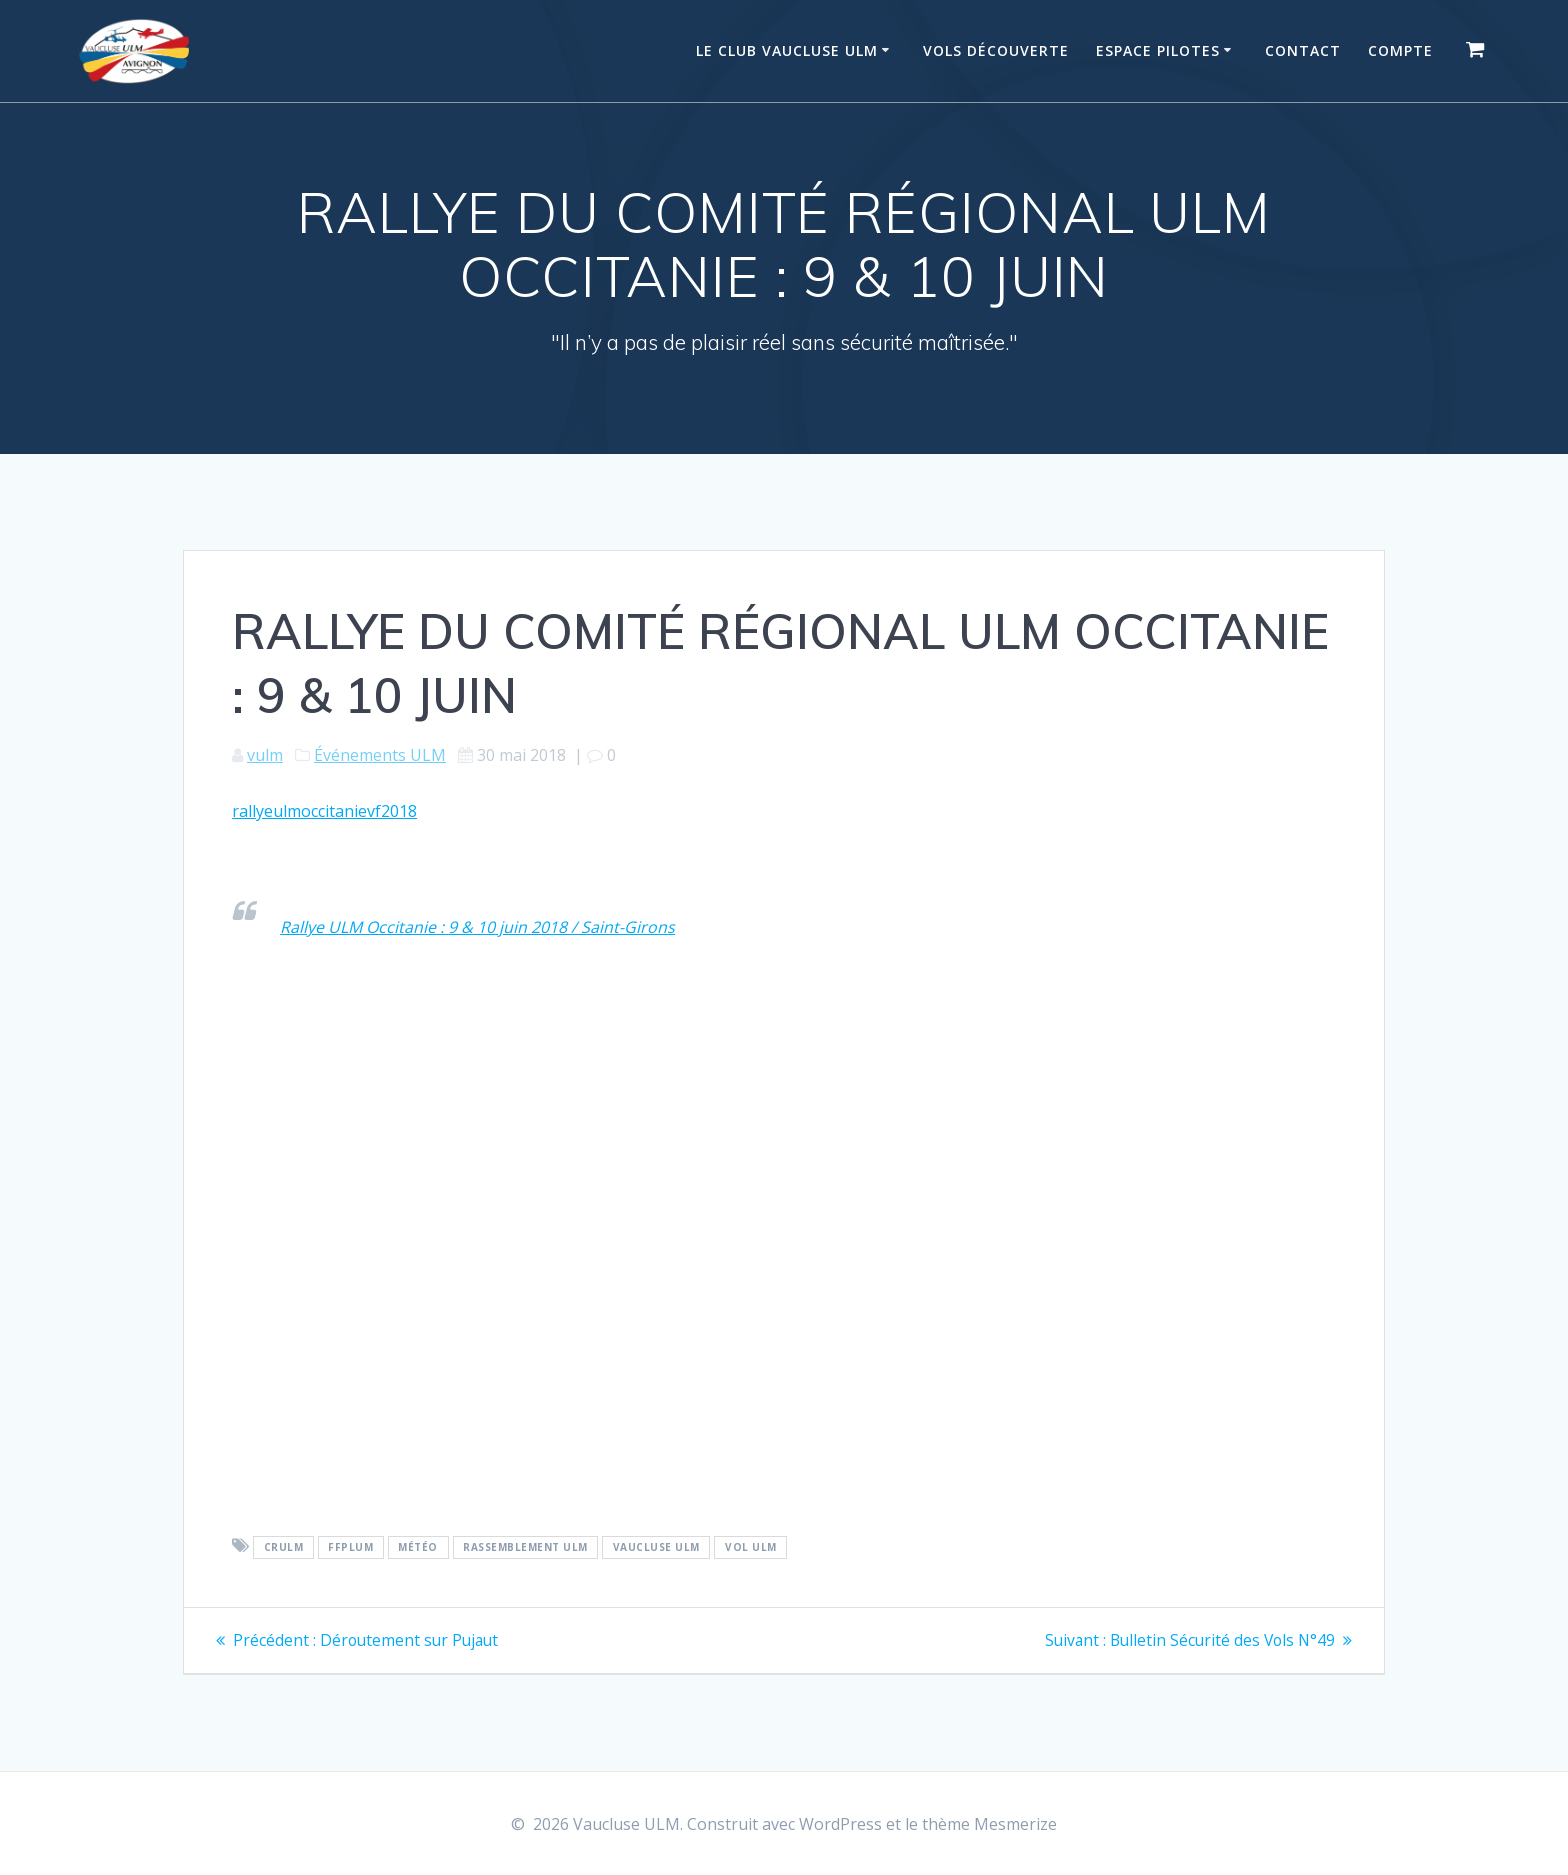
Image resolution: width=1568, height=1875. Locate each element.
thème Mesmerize (989, 1824)
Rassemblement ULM (525, 1547)
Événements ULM (380, 755)
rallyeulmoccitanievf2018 (324, 811)
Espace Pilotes (1158, 50)
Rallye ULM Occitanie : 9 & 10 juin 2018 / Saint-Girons (477, 927)
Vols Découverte (996, 50)
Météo (418, 1547)
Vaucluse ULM (656, 1547)
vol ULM (751, 1547)
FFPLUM (350, 1547)
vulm (265, 755)
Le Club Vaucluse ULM (787, 50)
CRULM (284, 1547)
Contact (1303, 50)
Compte (1400, 50)
